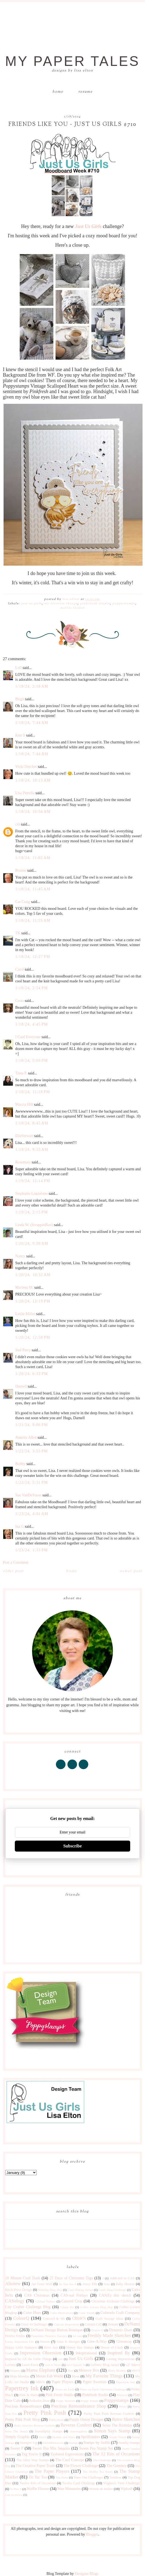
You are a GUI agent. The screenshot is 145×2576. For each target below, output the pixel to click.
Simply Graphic (17, 2437)
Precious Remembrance (23, 2406)
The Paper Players (52, 2471)
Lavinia (10, 2365)
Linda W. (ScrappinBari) (34, 1225)
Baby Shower (125, 2284)
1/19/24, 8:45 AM (32, 1123)
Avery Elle (89, 2284)
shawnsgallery (78, 2431)
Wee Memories (69, 2489)
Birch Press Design (18, 2290)
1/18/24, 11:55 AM (33, 920)
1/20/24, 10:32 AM (33, 1275)
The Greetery (116, 2466)
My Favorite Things (61, 603)
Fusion (45, 2342)
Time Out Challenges (88, 2477)
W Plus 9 (15, 2489)
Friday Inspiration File (19, 2341)
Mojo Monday (20, 2376)
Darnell (21, 1386)
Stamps (73, 2442)
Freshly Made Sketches (109, 2335)
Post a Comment (16, 1562)
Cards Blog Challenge (112, 2289)
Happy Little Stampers (21, 2347)
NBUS (40, 2382)
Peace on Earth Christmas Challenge (103, 2389)
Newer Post (131, 1571)
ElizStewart (24, 1136)
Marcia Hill (24, 1104)
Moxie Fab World (49, 2376)
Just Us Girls (31, 603)
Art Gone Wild (41, 2284)
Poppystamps (123, 603)
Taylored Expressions (67, 2454)
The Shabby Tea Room (98, 2471)
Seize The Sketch (16, 2431)
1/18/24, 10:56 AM (33, 812)
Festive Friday (15, 2336)
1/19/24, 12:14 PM (32, 1181)
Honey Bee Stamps (80, 2347)
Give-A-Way (97, 2341)
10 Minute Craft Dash (22, 2278)
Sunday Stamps (129, 2443)
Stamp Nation (117, 2437)
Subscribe (72, 1846)
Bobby (20, 1464)
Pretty (123, 2406)
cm (17, 824)
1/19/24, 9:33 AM (32, 1149)
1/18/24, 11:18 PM (32, 1092)
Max (70, 2370)
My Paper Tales (72, 61)
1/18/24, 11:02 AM (33, 858)
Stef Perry (23, 1350)
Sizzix (42, 2437)
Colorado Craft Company (120, 2313)
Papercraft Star (125, 2382)
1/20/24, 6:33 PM (31, 1374)
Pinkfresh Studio (95, 603)
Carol (19, 969)
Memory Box (89, 2370)
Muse (75, 2376)
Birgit (19, 699)
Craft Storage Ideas (109, 2319)
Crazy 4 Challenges (34, 2324)
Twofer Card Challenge (78, 2483)
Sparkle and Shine (63, 2437)
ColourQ (21, 2318)
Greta (19, 1001)
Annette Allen (26, 1437)
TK (18, 933)
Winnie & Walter (101, 2489)
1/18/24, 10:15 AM (33, 780)
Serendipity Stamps (48, 2431)
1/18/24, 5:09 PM (31, 1060)
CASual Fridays (45, 2301)
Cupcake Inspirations (66, 2324)
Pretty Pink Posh (44, 2412)
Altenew (13, 2283)
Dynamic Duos (120, 2330)
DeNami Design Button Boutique (57, 2330)
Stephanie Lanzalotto (31, 1193)
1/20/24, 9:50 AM (32, 1243)
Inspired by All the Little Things (28, 2359)
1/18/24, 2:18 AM (32, 686)
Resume (85, 91)
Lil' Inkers (133, 2365)
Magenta (15, 2370)
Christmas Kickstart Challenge (113, 2301)
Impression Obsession (40, 2352)
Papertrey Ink (22, 2388)
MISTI (136, 2370)
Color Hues (32, 2313)
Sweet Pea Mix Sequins (51, 2448)
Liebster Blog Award (105, 2365)
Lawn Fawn (30, 2365)
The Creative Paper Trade (35, 2466)
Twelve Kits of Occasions (37, 2483)
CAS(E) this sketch (115, 2295)
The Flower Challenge (81, 2466)
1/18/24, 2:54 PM (31, 988)
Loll (18, 668)
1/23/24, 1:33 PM (31, 1550)
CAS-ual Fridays (74, 2295)
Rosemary (23, 1162)
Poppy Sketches (66, 2400)
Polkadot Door (39, 2401)
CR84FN (79, 2318)
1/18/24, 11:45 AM (33, 889)
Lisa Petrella (25, 793)
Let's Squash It (75, 2364)
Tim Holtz (61, 2477)
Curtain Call (93, 2324)
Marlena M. (24, 1287)
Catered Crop (72, 2301)
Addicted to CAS (122, 2278)
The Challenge (102, 2460)
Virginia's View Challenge (121, 2483)
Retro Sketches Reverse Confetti (34, 2425)
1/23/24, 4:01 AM (32, 1514)
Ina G (19, 1526)
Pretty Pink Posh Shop (22, 2419)
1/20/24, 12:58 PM (32, 1337)
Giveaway (124, 2341)
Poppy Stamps (90, 2400)
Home (57, 91)
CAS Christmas (36, 2295)
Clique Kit (67, 2307)
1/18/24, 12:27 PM (32, 957)
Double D (97, 2330)
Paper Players (62, 2382)
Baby (107, 2284)
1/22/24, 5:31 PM (31, 1482)
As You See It (67, 2284)
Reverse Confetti (76, 2425)
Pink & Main (28, 2395)
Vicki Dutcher (26, 767)
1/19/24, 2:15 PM (31, 1212)
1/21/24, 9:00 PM (31, 1425)
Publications (56, 2419)
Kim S (20, 735)
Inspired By (118, 2352)
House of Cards (112, 2347)
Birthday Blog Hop (50, 2289)
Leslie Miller (25, 1314)
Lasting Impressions (120, 2359)
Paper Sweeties (95, 2382)
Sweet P (16, 2448)
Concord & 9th (54, 2319)
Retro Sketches (126, 2419)
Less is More (53, 2364)
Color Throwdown (61, 2312)
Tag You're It (31, 2454)
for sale (77, 2336)
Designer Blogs (87, 2574)
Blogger (92, 2534)
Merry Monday (117, 2370)
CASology (15, 2300)
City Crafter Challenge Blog (28, 2307)
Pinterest (122, 2395)
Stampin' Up (28, 2443)
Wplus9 (127, 2489)
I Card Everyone (28, 1037)
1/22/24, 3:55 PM (31, 1451)
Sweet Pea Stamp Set (96, 2448)
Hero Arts (51, 2347)
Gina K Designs (68, 2342)
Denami (112, 2324)
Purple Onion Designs (86, 2419)
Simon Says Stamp (112, 2430)
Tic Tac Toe (38, 2477)
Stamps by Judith (96, 2443)
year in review (14, 2494)
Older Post (13, 1571)
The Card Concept (69, 2460)
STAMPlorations (53, 2442)
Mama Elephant (40, 2370)
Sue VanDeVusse (28, 1495)
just (60, 2359)
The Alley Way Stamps (32, 2460)
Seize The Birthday (117, 2425)
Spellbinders (90, 2437)
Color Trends (86, 2312)
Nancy (20, 1256)
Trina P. (21, 1073)
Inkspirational (86, 2353)
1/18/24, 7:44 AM (32, 723)
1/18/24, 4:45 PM (31, 1024)
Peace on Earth (64, 2389)
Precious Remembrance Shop (78, 2406)
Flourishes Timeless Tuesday (49, 2336)
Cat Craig (22, 902)
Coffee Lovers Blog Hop (96, 2307)
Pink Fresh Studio (59, 2395)
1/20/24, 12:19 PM (32, 1301)
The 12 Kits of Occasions (116, 2453)
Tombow (115, 2477)
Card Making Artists (80, 2289)
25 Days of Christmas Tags (71, 2278)
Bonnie (20, 870)
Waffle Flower (72, 608)
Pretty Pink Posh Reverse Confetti (109, 2414)
